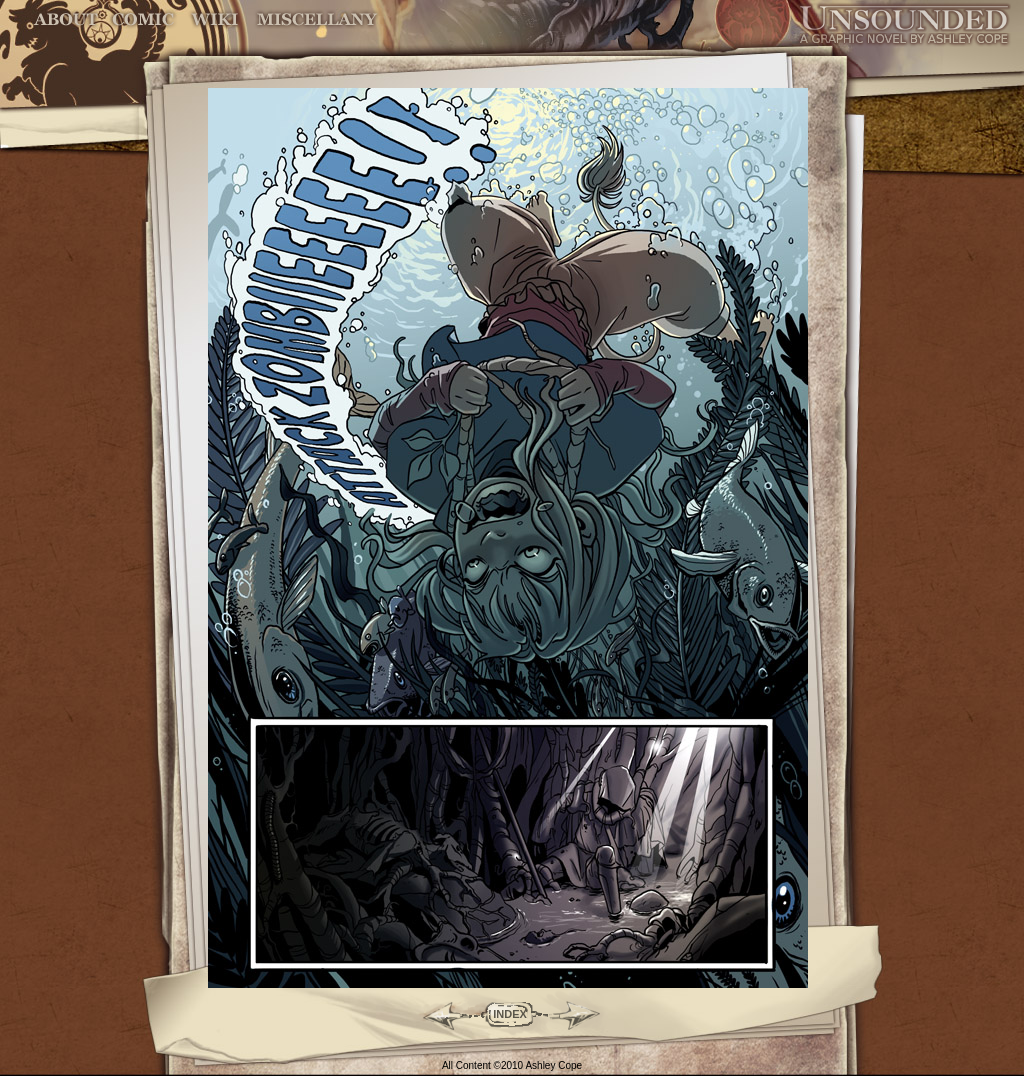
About (67, 19)
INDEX (510, 1014)
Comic (143, 19)
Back (437, 1014)
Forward (582, 1014)
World (215, 19)
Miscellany (317, 19)
